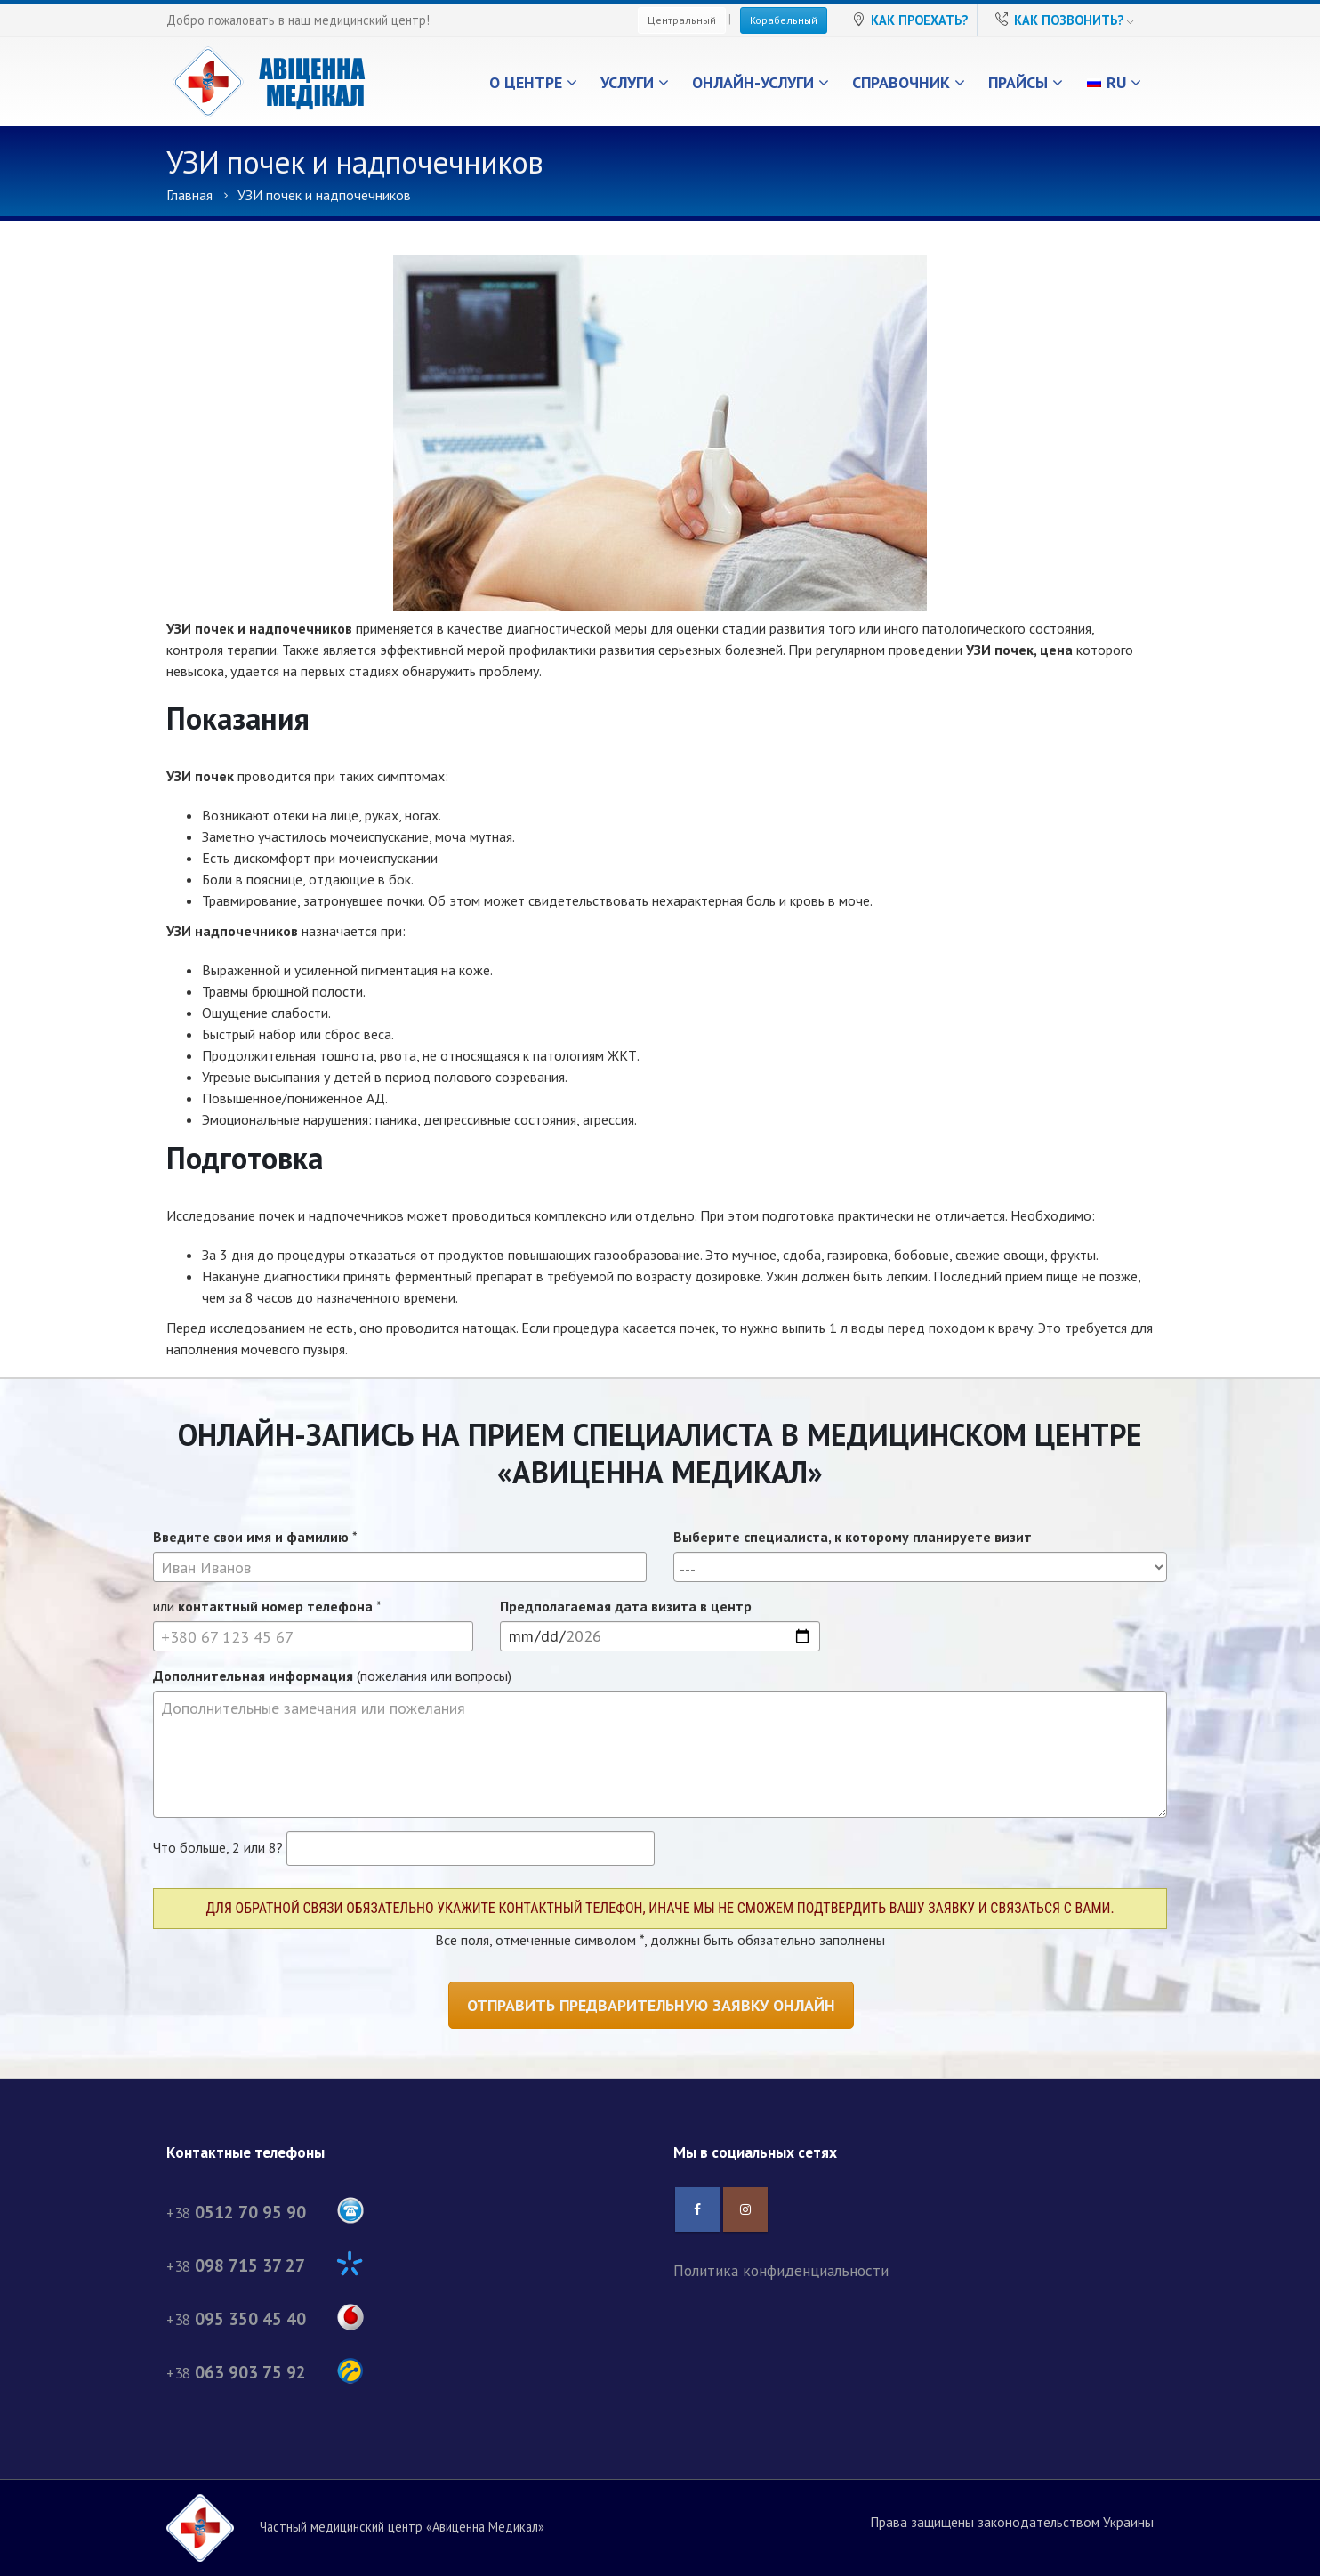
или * (267, 1606)
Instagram (745, 2209)
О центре (525, 82)
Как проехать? (919, 20)
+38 (265, 2212)
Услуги (627, 82)
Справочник (901, 82)
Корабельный (783, 20)
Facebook (697, 2209)
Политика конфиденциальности (781, 2270)
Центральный (682, 20)
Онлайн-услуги (753, 82)
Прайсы (1018, 82)
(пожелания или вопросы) (332, 1675)
